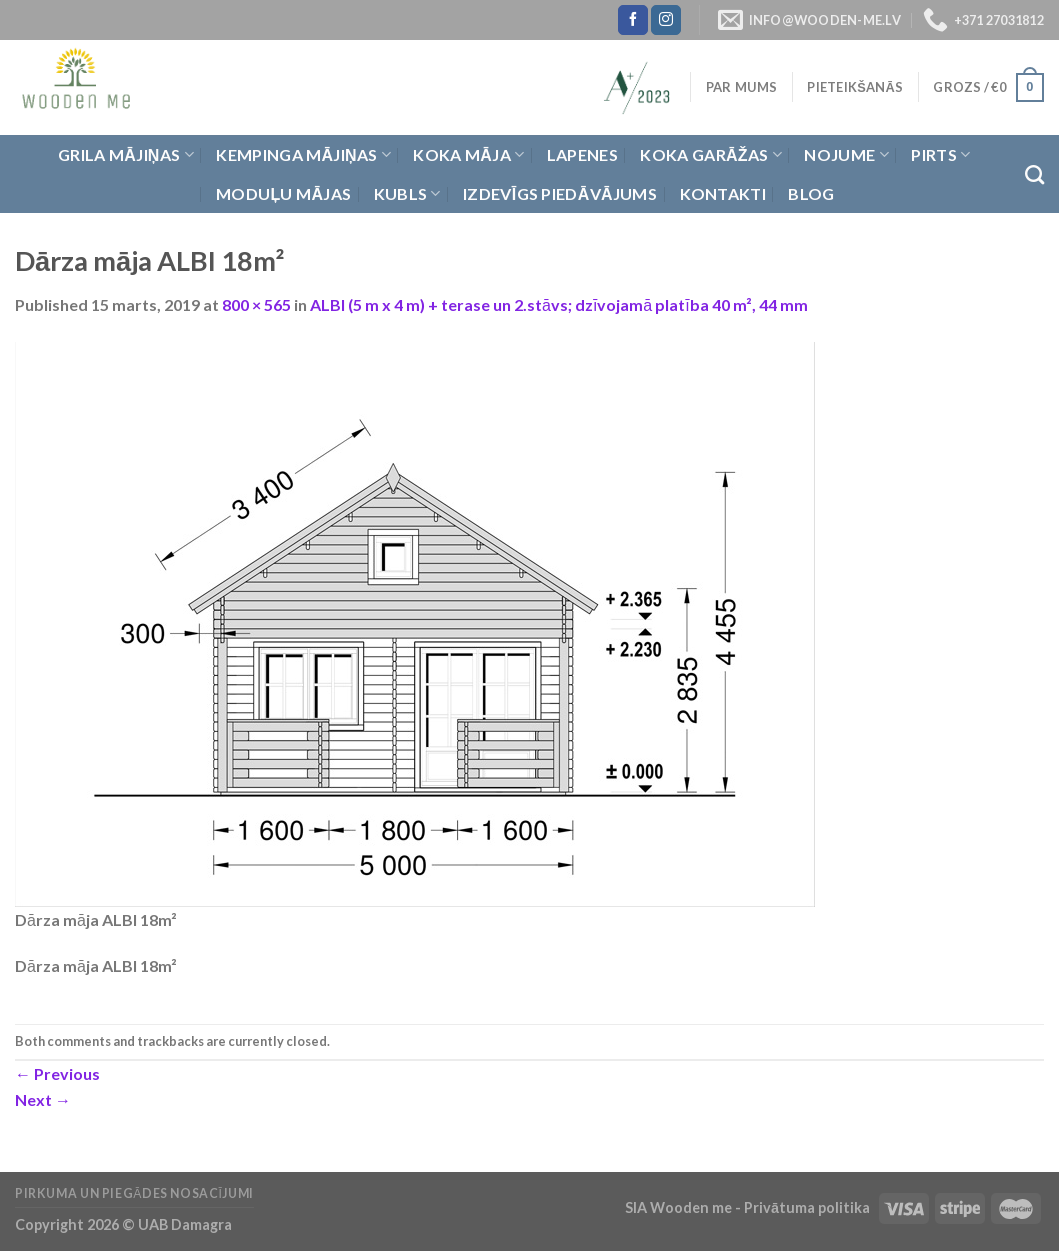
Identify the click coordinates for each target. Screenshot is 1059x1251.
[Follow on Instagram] (666, 20)
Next (43, 1099)
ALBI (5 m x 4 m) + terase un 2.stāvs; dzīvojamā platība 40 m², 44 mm (559, 304)
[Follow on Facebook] (633, 20)
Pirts (940, 155)
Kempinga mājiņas (303, 155)
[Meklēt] (1034, 174)
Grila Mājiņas (126, 155)
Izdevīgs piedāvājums (560, 193)
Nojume (846, 155)
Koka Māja (468, 155)
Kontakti (723, 193)
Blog (811, 193)
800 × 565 (256, 304)
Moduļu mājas (283, 193)
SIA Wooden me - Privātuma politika (749, 1207)
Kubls (407, 194)
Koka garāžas (711, 155)
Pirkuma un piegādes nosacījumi (134, 1193)
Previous (57, 1073)
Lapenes (582, 154)
